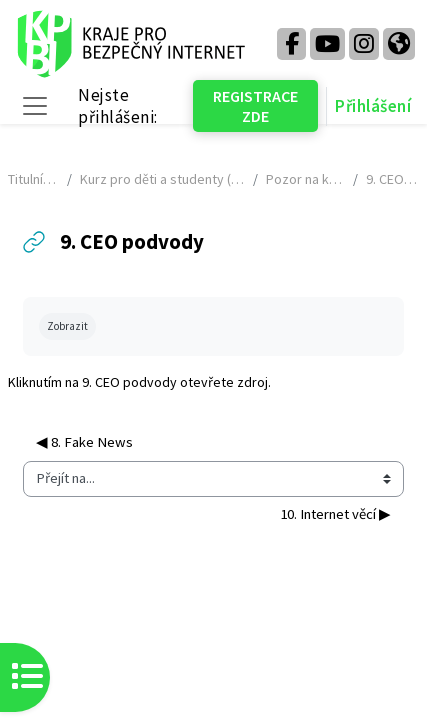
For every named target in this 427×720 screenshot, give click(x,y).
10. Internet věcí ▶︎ (335, 514)
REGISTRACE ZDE (255, 106)
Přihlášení (373, 106)
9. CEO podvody (129, 382)
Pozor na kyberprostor (305, 179)
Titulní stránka (33, 179)
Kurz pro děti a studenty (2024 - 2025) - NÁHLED (162, 179)
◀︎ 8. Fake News (84, 442)
